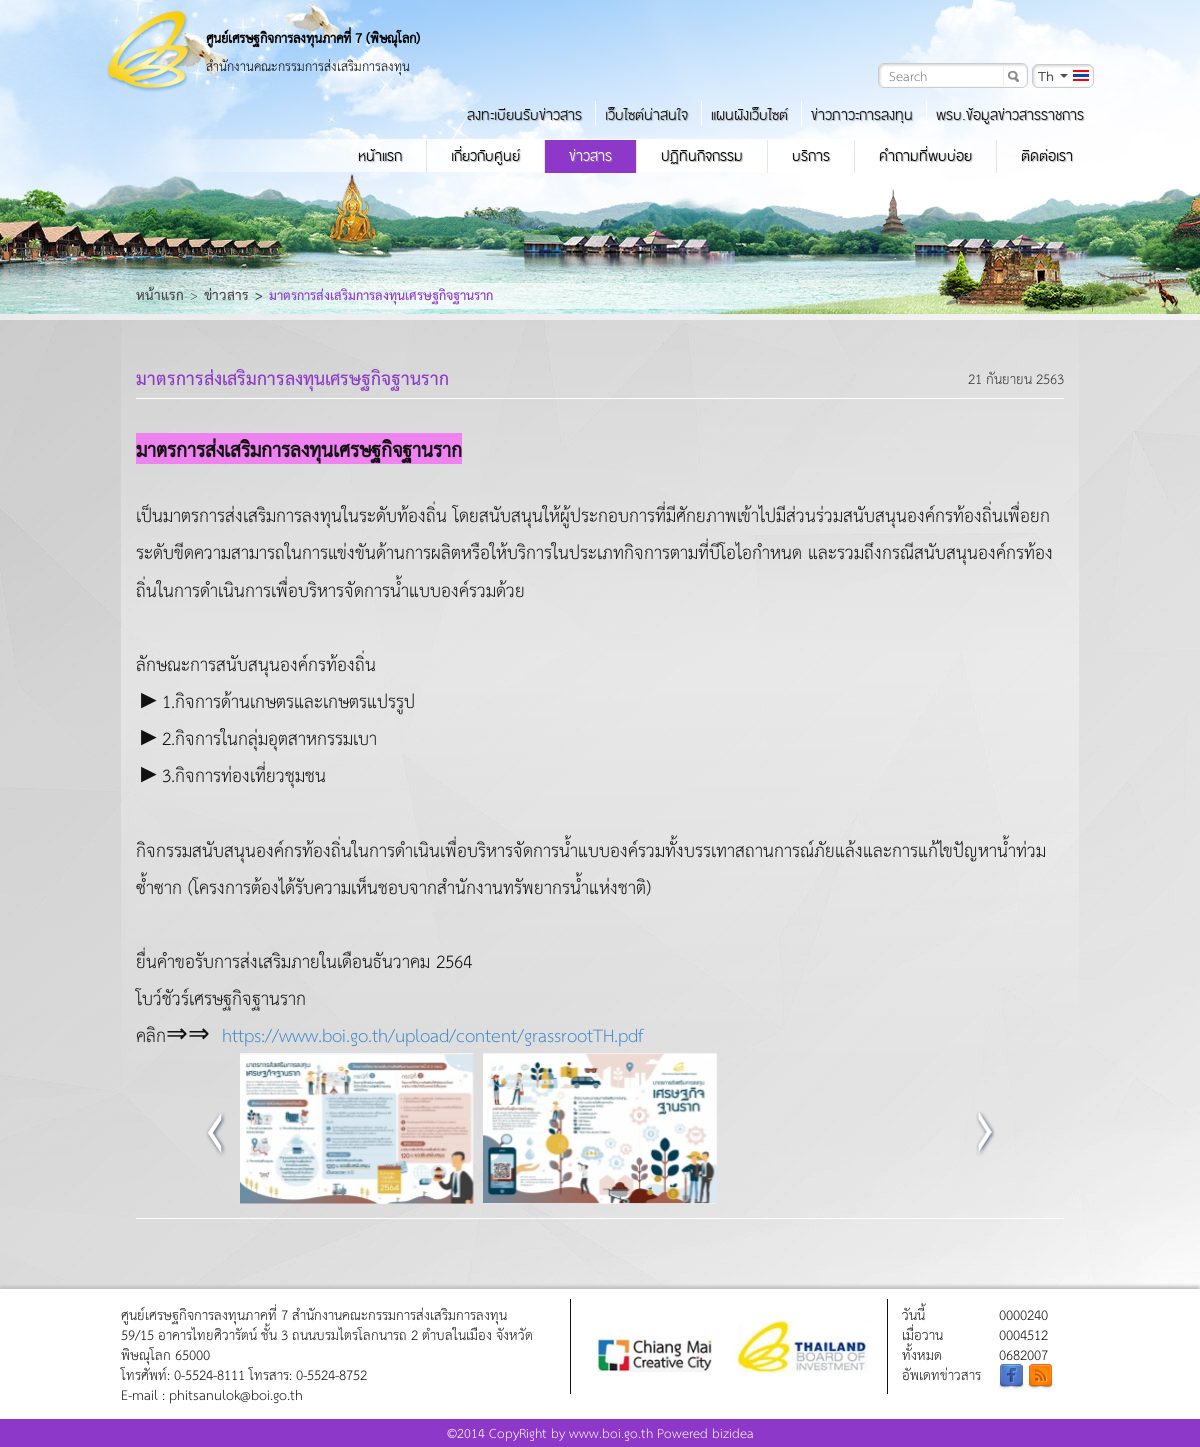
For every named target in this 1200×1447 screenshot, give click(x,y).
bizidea (733, 1432)
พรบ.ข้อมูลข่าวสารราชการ (1010, 115)
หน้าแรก (380, 156)
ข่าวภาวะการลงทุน (862, 115)
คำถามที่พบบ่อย (925, 156)
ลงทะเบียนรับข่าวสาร (524, 115)
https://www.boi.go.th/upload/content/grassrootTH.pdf (432, 1034)
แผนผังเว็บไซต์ (749, 115)
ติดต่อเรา (1047, 156)
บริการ (811, 156)
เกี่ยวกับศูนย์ (485, 156)
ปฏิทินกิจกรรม (702, 156)
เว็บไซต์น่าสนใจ (646, 115)
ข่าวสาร (590, 156)
